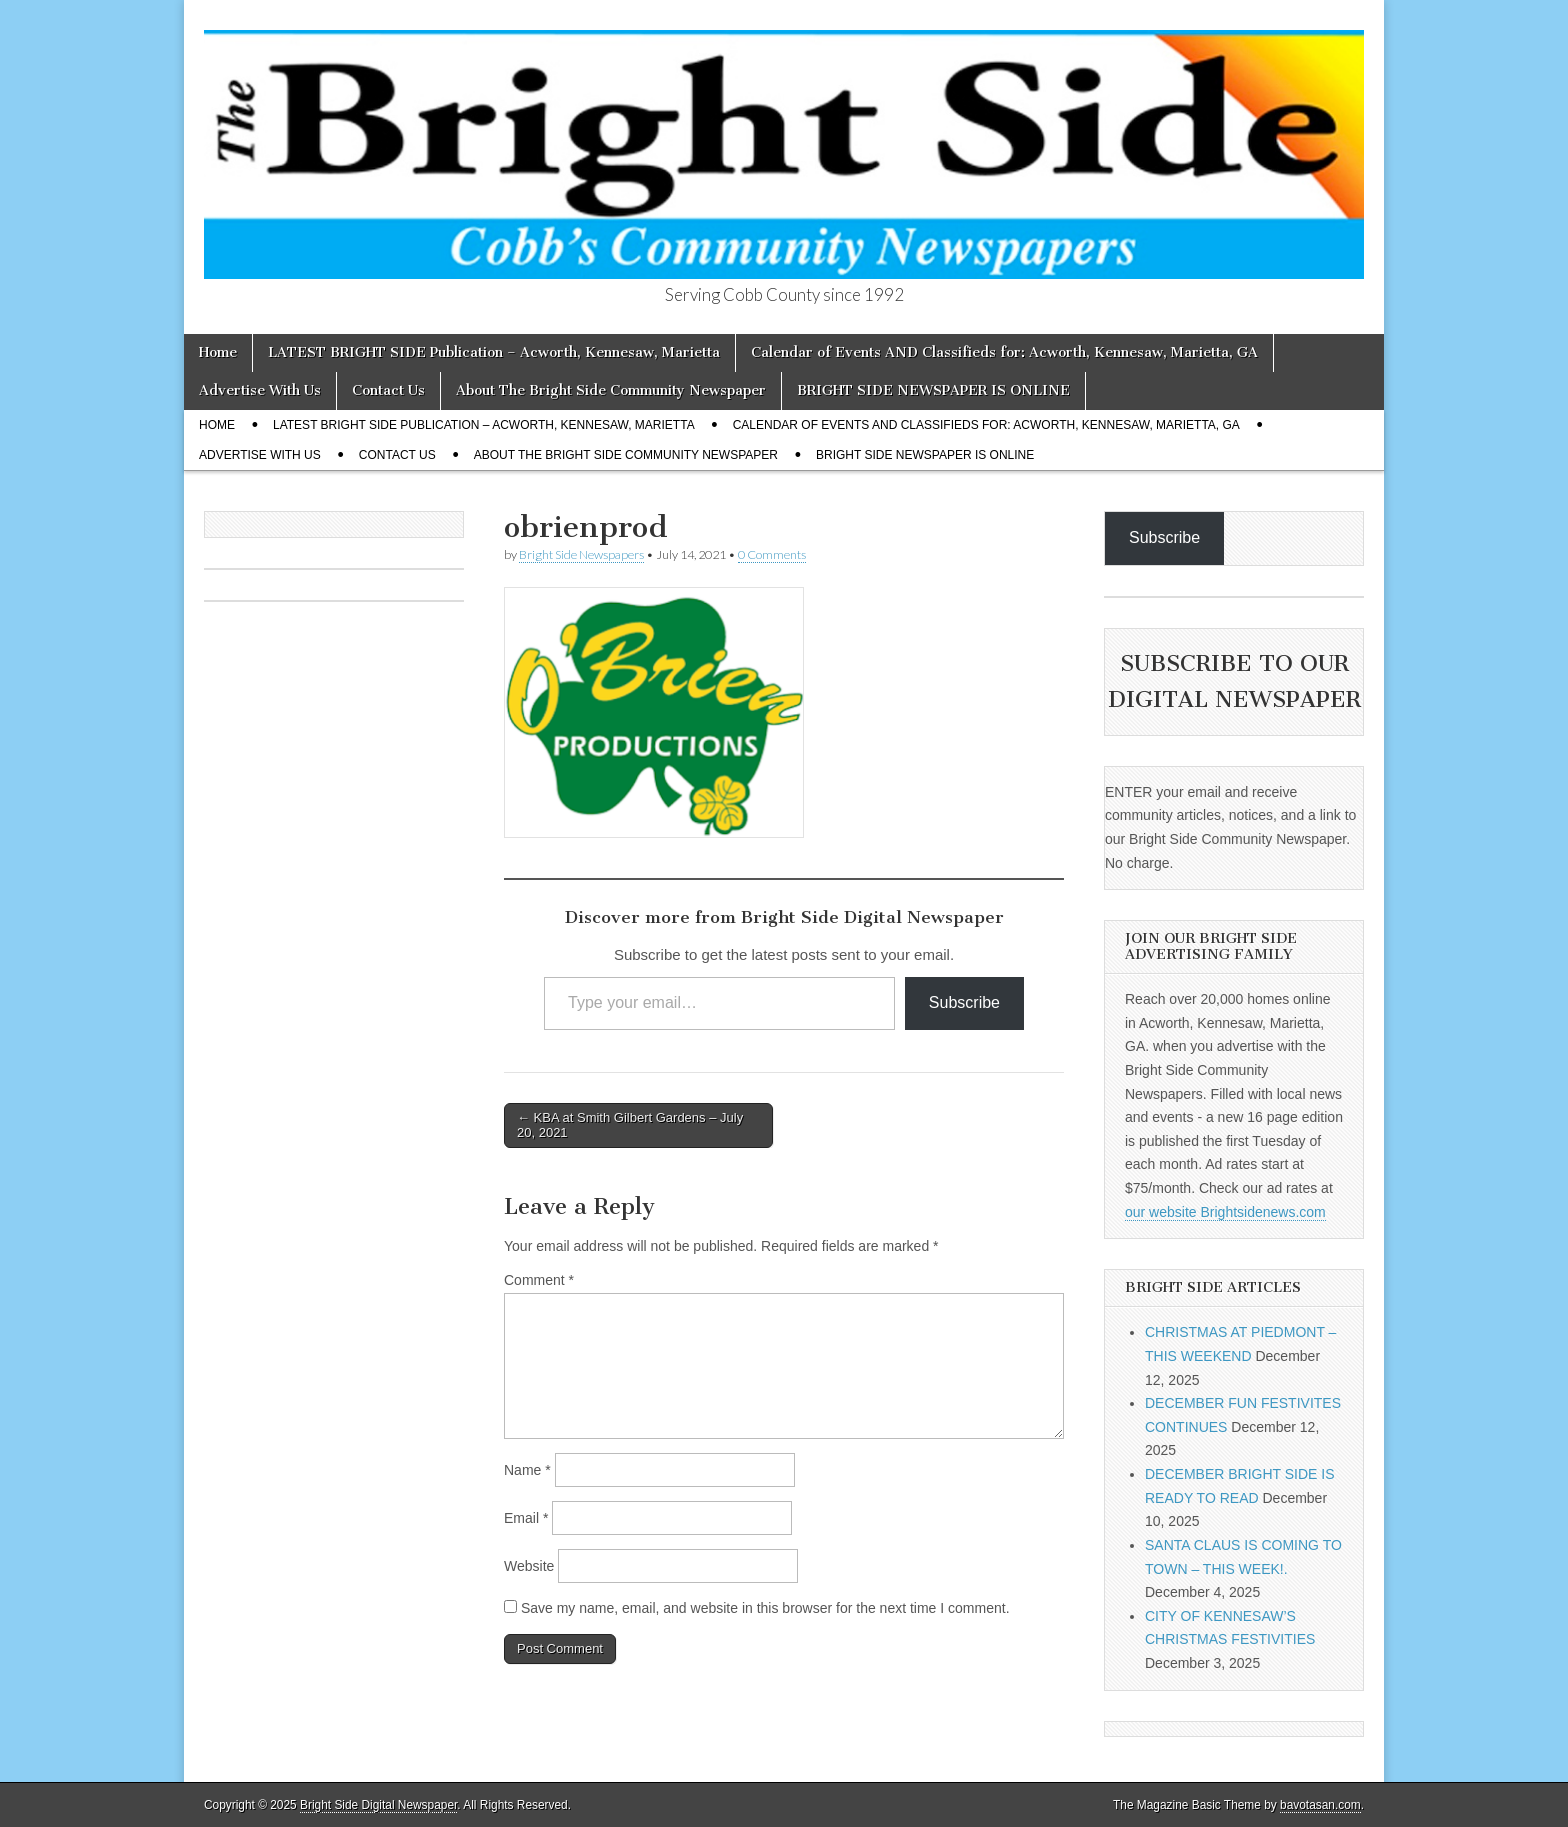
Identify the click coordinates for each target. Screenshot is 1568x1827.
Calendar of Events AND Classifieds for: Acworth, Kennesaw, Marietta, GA (1004, 352)
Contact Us (388, 390)
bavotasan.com (1320, 1805)
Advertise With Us (260, 390)
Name (527, 1470)
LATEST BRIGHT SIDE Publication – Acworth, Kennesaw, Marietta (494, 352)
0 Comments (772, 554)
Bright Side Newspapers (581, 554)
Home (218, 352)
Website (529, 1566)
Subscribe (964, 1002)
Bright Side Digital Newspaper (378, 1805)
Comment (539, 1280)
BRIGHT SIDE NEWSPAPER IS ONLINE (933, 390)
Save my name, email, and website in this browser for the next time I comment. (765, 1608)
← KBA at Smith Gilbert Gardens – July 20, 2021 (630, 1125)
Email (526, 1518)
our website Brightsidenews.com (1225, 1212)
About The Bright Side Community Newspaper (611, 390)
